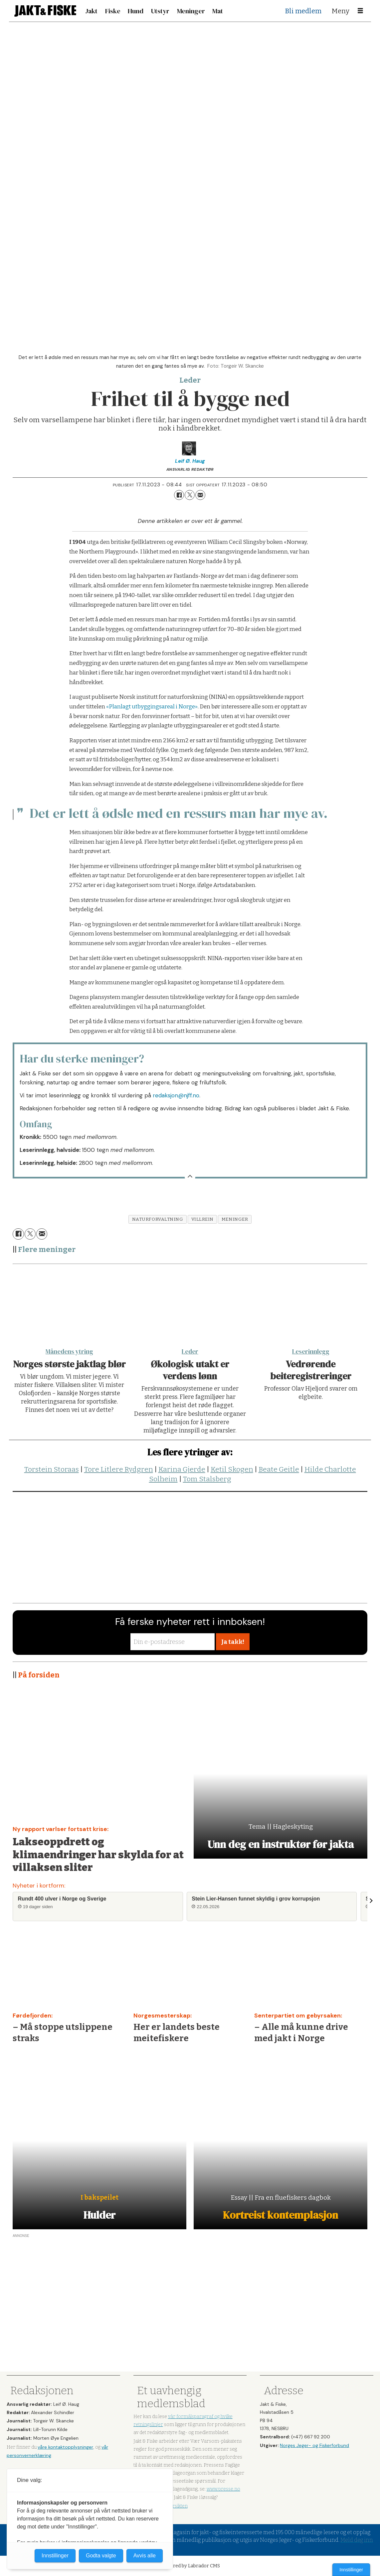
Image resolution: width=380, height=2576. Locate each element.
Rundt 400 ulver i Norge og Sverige (62, 1898)
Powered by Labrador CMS (190, 2566)
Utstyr (160, 11)
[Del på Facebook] (179, 495)
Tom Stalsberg (207, 1479)
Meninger (191, 11)
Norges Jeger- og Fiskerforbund (314, 2445)
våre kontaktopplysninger (65, 2447)
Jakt (91, 11)
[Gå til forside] (45, 11)
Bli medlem (303, 11)
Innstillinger (351, 2569)
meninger (235, 1219)
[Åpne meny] (360, 11)
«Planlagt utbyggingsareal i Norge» (152, 706)
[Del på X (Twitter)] (190, 495)
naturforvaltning (157, 1219)
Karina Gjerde (181, 1469)
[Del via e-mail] (200, 495)
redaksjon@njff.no (176, 1095)
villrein (202, 1219)
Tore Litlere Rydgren (118, 1469)
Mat (217, 11)
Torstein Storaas (51, 1469)
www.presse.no (223, 2489)
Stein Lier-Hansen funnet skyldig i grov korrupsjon (256, 1898)
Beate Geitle (279, 1469)
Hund (135, 11)
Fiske (112, 11)
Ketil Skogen (232, 1469)
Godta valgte (101, 2555)
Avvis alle (144, 2555)
